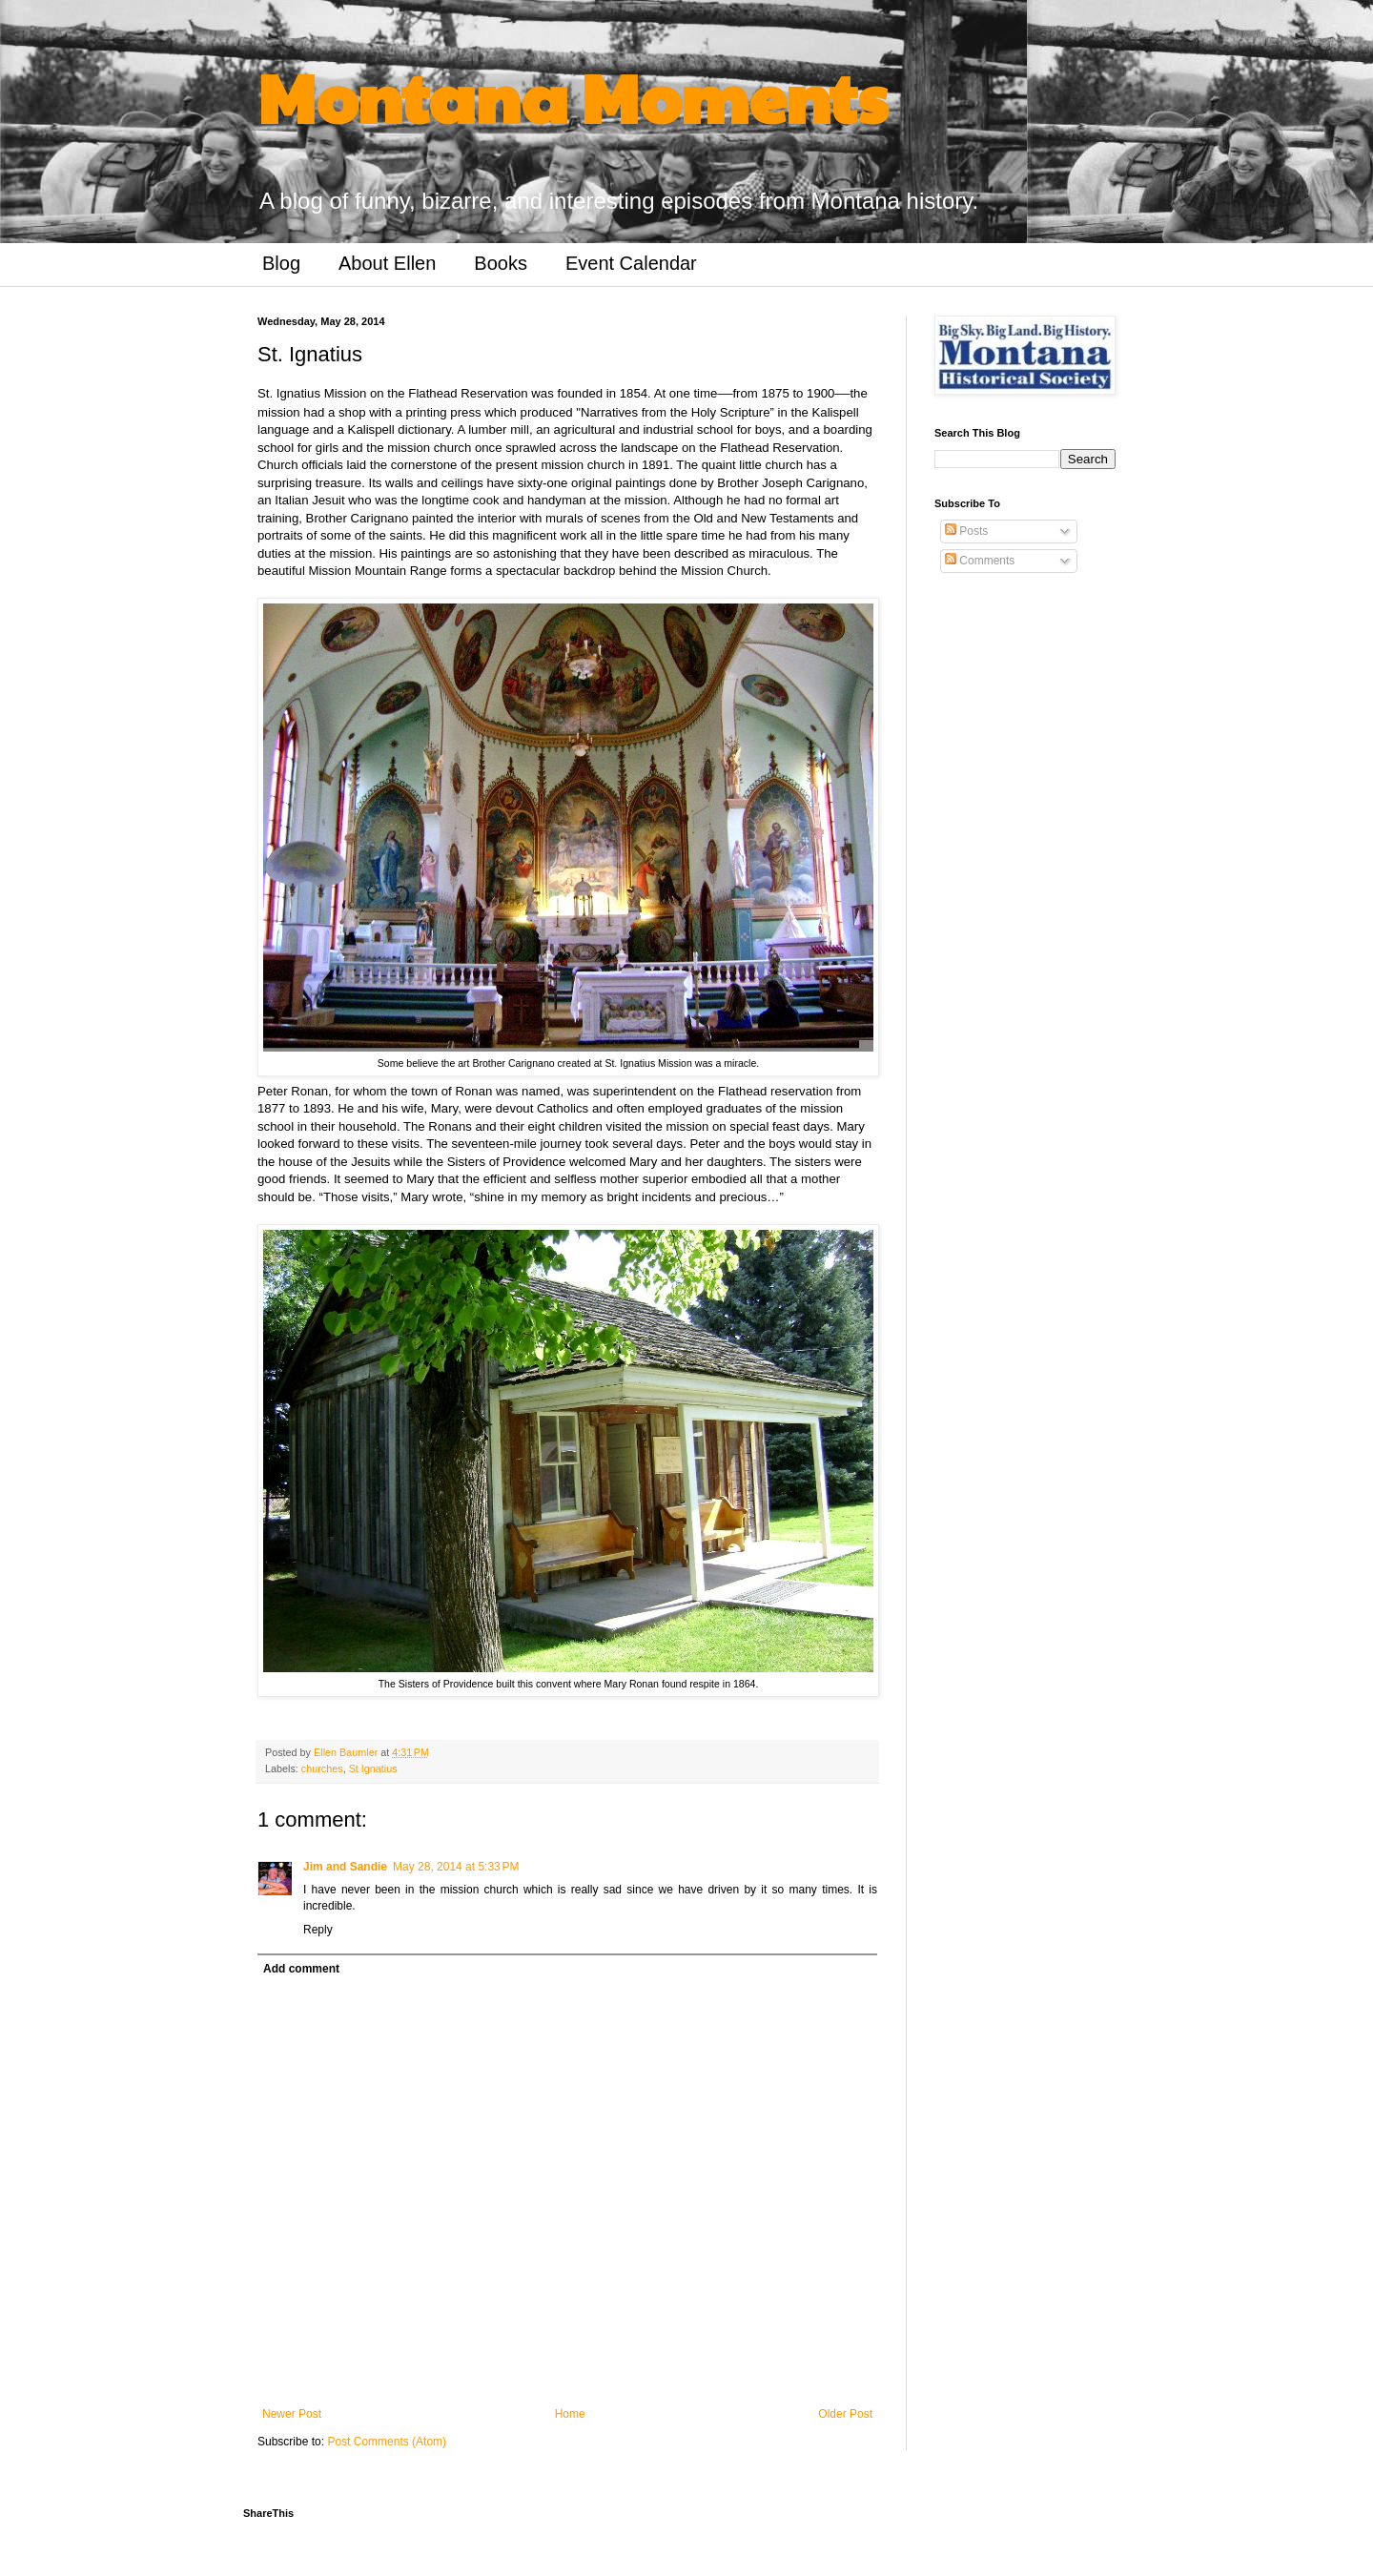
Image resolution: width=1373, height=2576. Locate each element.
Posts (966, 531)
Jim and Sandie (345, 1866)
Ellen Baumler (347, 1752)
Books (500, 263)
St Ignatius (373, 1768)
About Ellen (387, 263)
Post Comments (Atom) (386, 2441)
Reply (318, 1929)
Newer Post (291, 2414)
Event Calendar (631, 263)
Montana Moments (572, 96)
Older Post (845, 2414)
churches (322, 1768)
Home (570, 2414)
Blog (281, 263)
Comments (979, 560)
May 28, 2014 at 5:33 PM (456, 1866)
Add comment (301, 1968)
